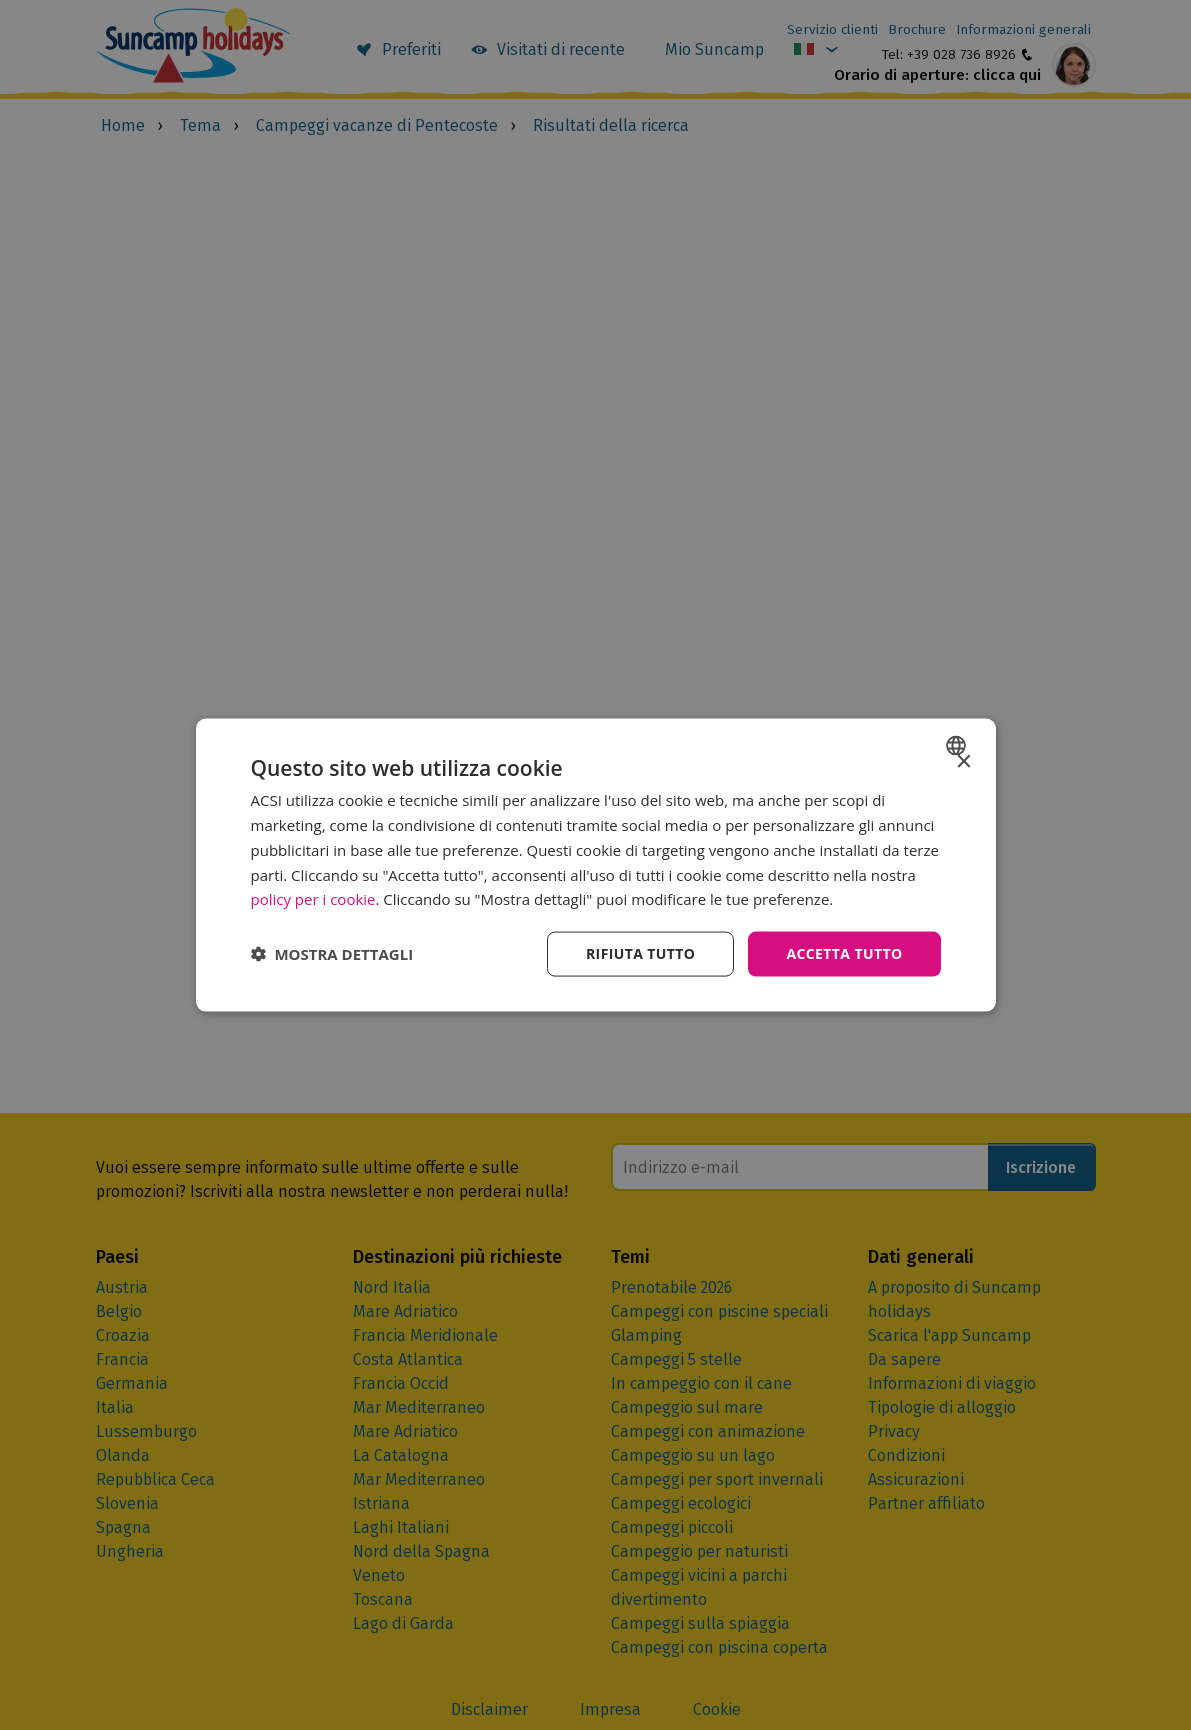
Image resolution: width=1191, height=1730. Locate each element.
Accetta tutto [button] (844, 953)
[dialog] (596, 865)
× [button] (963, 762)
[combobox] (958, 746)
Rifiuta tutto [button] (640, 953)
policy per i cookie (313, 899)
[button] (332, 954)
